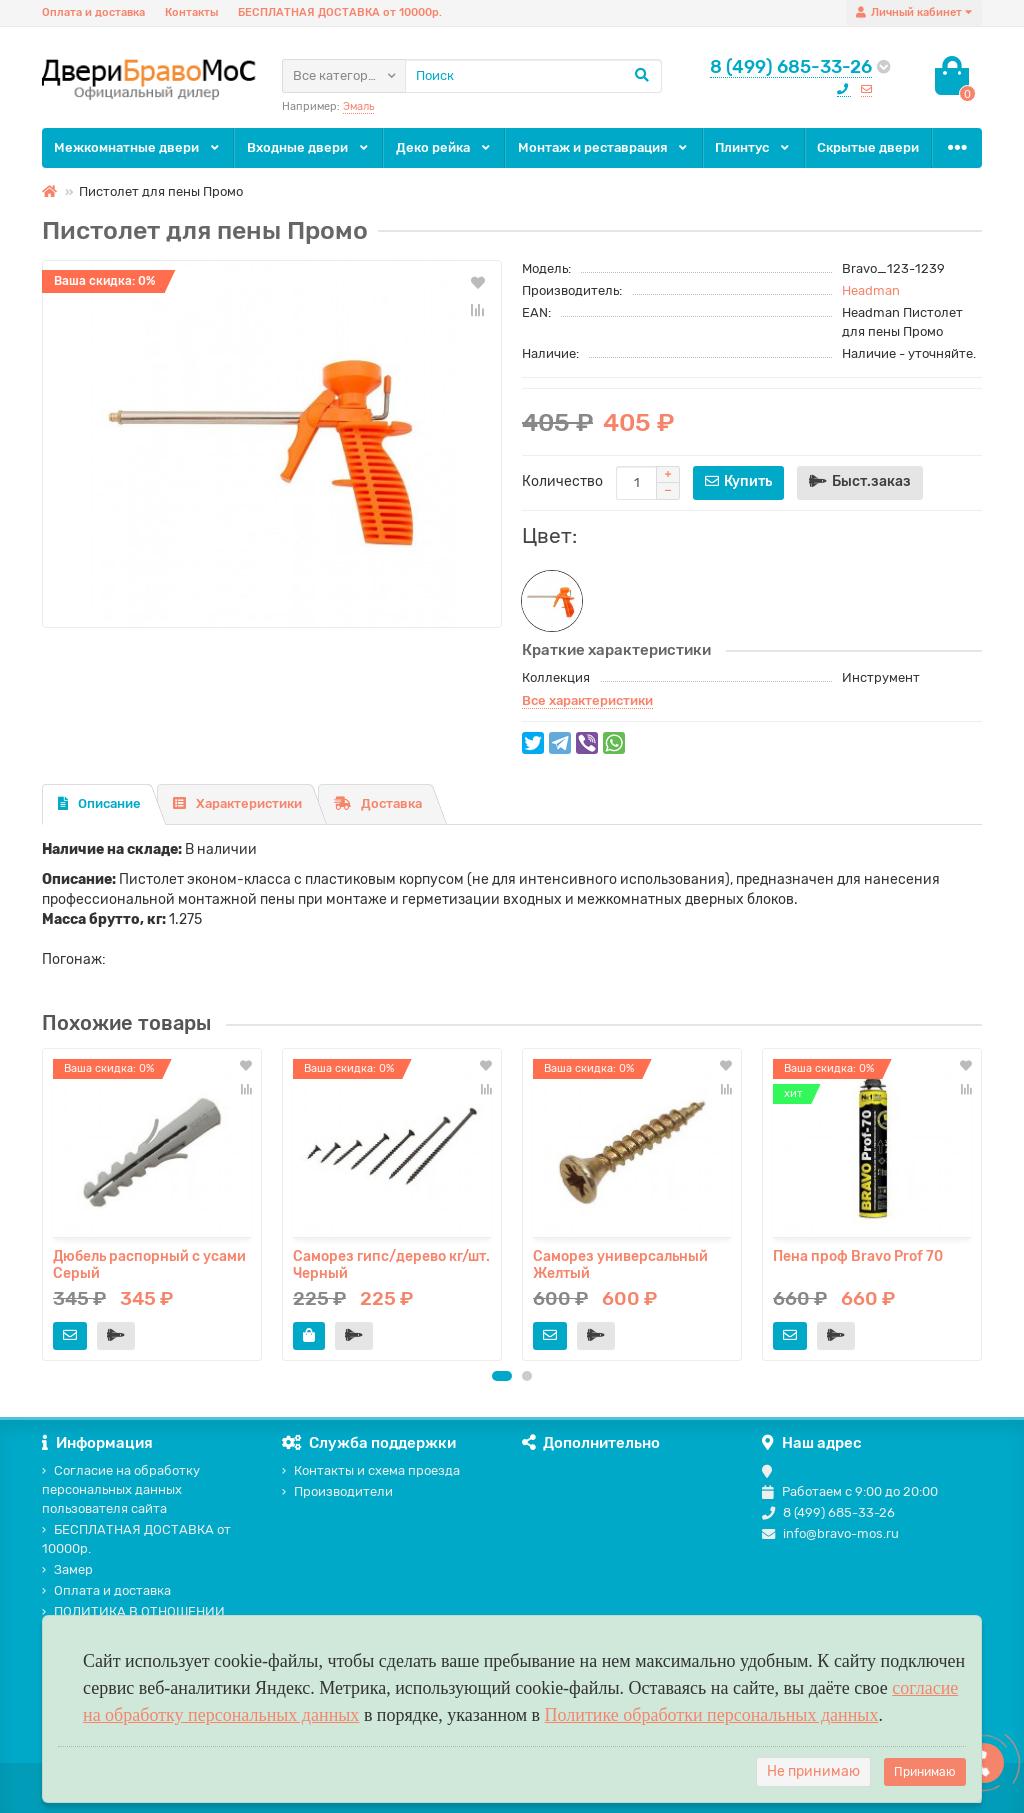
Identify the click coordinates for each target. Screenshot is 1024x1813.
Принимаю (925, 1772)
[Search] (533, 76)
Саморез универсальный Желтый (620, 1264)
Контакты (191, 12)
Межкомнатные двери (138, 147)
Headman (871, 290)
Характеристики (237, 803)
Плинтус (753, 147)
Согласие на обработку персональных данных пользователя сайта (121, 1489)
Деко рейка (444, 147)
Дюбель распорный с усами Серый (149, 1264)
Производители (337, 1491)
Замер (67, 1569)
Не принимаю (813, 1771)
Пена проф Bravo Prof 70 (858, 1256)
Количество (562, 481)
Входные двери (309, 147)
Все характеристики (587, 700)
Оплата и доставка (93, 12)
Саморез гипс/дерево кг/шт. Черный (391, 1264)
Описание (99, 803)
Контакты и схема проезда (371, 1470)
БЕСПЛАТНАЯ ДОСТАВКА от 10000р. (340, 12)
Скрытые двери (868, 147)
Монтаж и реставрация (604, 147)
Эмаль (358, 106)
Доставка (378, 803)
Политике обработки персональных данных (712, 1715)
